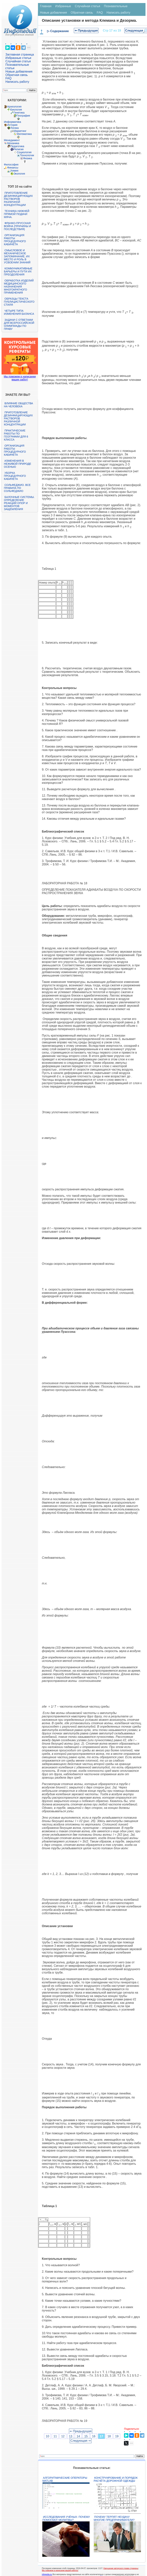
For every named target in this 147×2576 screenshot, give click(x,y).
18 (109, 2436)
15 (86, 2436)
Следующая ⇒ (80, 2440)
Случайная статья (18, 61)
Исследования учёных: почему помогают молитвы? (66, 2518)
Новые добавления (18, 71)
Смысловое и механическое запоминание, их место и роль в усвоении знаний (17, 256)
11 (55, 2436)
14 (78, 2436)
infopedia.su (47, 2574)
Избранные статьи (18, 58)
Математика (24, 133)
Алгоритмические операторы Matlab (64, 2479)
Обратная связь (16, 75)
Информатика (12, 121)
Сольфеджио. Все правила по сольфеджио (17, 487)
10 (47, 2436)
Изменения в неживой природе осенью (17, 463)
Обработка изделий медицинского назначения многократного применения (19, 286)
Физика (27, 158)
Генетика (19, 112)
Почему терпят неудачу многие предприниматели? (114, 2518)
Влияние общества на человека (18, 405)
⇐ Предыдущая (86, 30)
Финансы (12, 167)
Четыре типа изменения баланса (19, 312)
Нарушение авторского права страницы (120, 2568)
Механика (13, 143)
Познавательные (116, 6)
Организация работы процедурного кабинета (15, 240)
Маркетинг (20, 130)
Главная (45, 6)
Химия (14, 170)
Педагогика (17, 146)
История (12, 124)
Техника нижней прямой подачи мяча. (16, 214)
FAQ (8, 78)
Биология (16, 109)
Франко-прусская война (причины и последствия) (17, 226)
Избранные (63, 6)
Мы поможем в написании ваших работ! (20, 378)
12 (63, 2436)
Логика (14, 127)
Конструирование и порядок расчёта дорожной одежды (116, 2479)
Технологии (27, 155)
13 (70, 2436)
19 (116, 2436)
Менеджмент (12, 140)
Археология (14, 106)
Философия (11, 164)
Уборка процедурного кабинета (15, 475)
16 (93, 2436)
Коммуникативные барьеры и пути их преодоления (18, 271)
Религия (19, 149)
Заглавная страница (19, 54)
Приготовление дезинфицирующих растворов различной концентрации (18, 198)
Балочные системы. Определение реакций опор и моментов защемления (19, 503)
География (23, 115)
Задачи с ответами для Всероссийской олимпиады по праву (19, 324)
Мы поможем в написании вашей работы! (60, 2570)
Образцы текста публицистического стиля (19, 301)
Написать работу (17, 81)
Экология (19, 173)
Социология (24, 152)
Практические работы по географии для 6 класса (16, 435)
